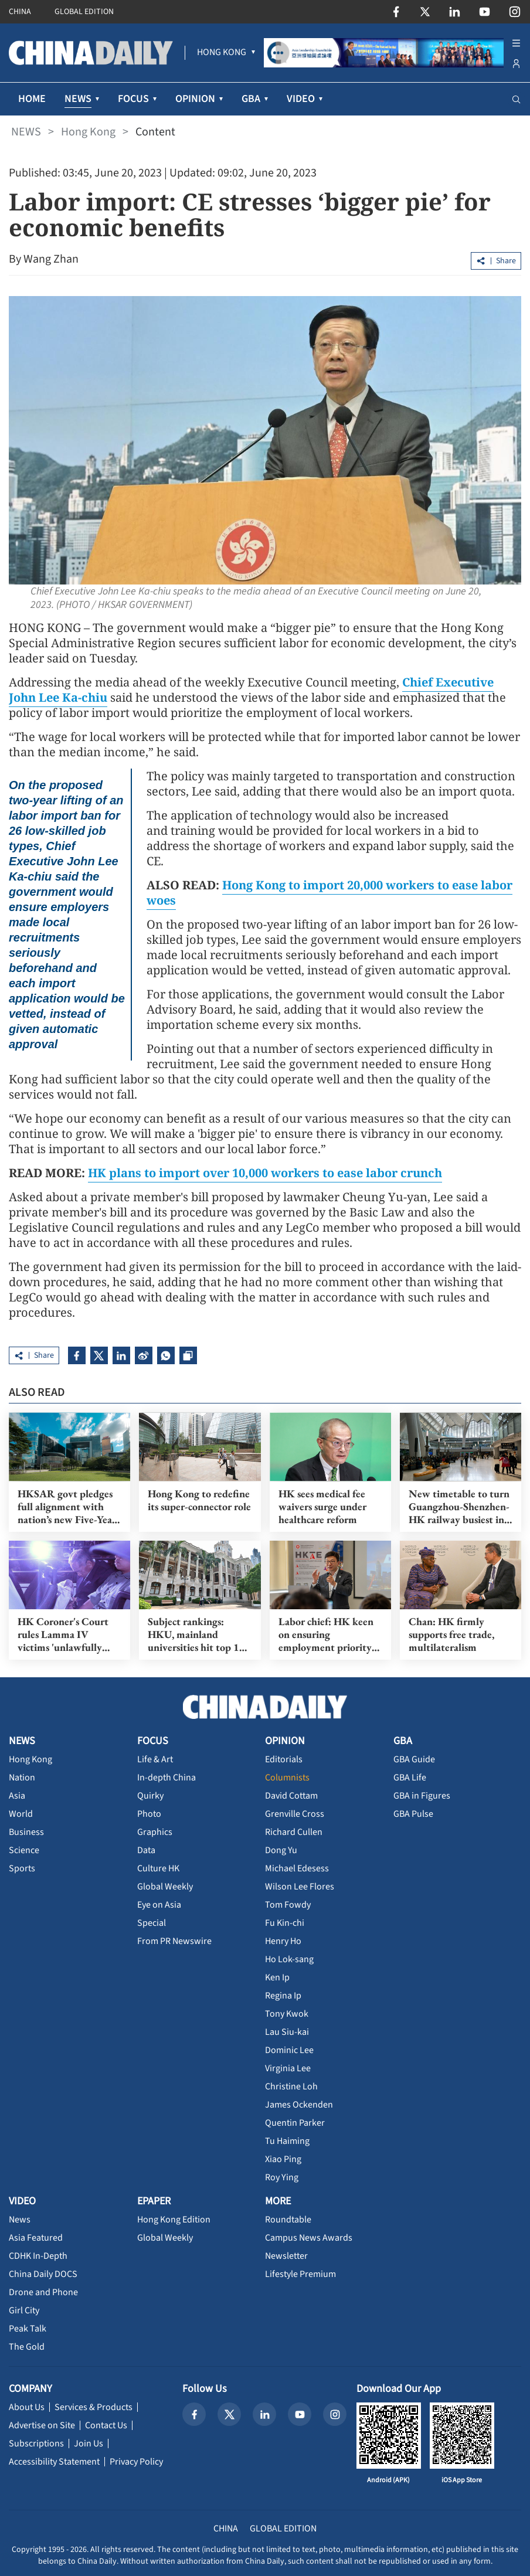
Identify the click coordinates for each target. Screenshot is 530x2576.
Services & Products (93, 2407)
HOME (32, 98)
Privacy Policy (136, 2461)
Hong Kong (88, 132)
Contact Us (106, 2425)
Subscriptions (36, 2443)
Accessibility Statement (54, 2461)
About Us (27, 2407)
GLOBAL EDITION (84, 12)
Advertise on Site (42, 2425)
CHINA (20, 12)
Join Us (88, 2443)
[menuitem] (221, 52)
